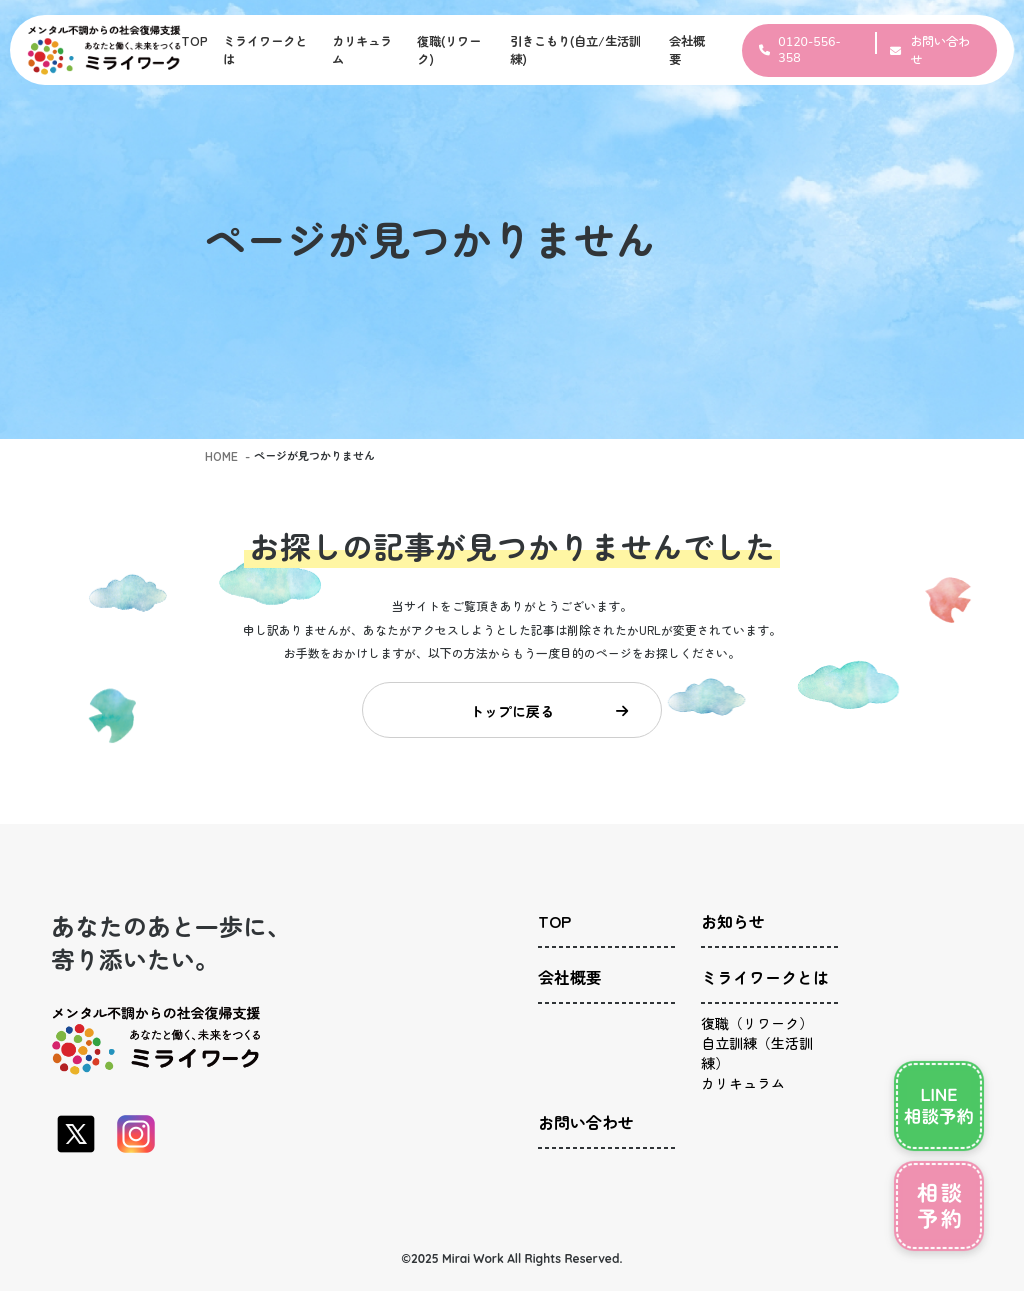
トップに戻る (549, 714)
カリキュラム (737, 1060)
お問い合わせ (580, 1104)
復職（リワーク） (749, 1009)
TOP (194, 41)
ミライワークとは (757, 974)
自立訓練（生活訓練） (761, 1034)
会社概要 (566, 974)
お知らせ (729, 928)
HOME (220, 455)
